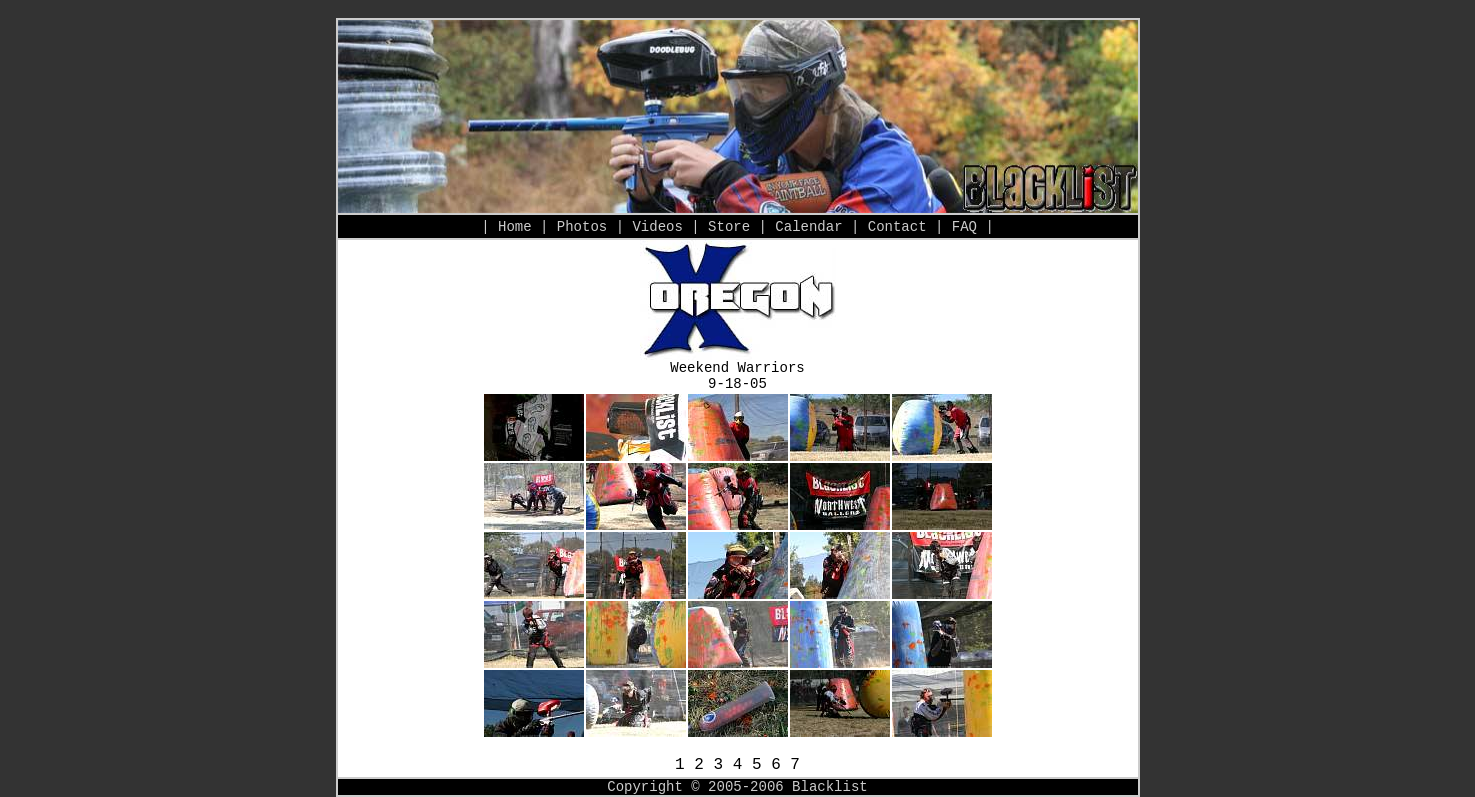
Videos (657, 227)
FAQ (964, 227)
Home (515, 227)
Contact (897, 227)
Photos (582, 227)
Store (729, 227)
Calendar (808, 227)
